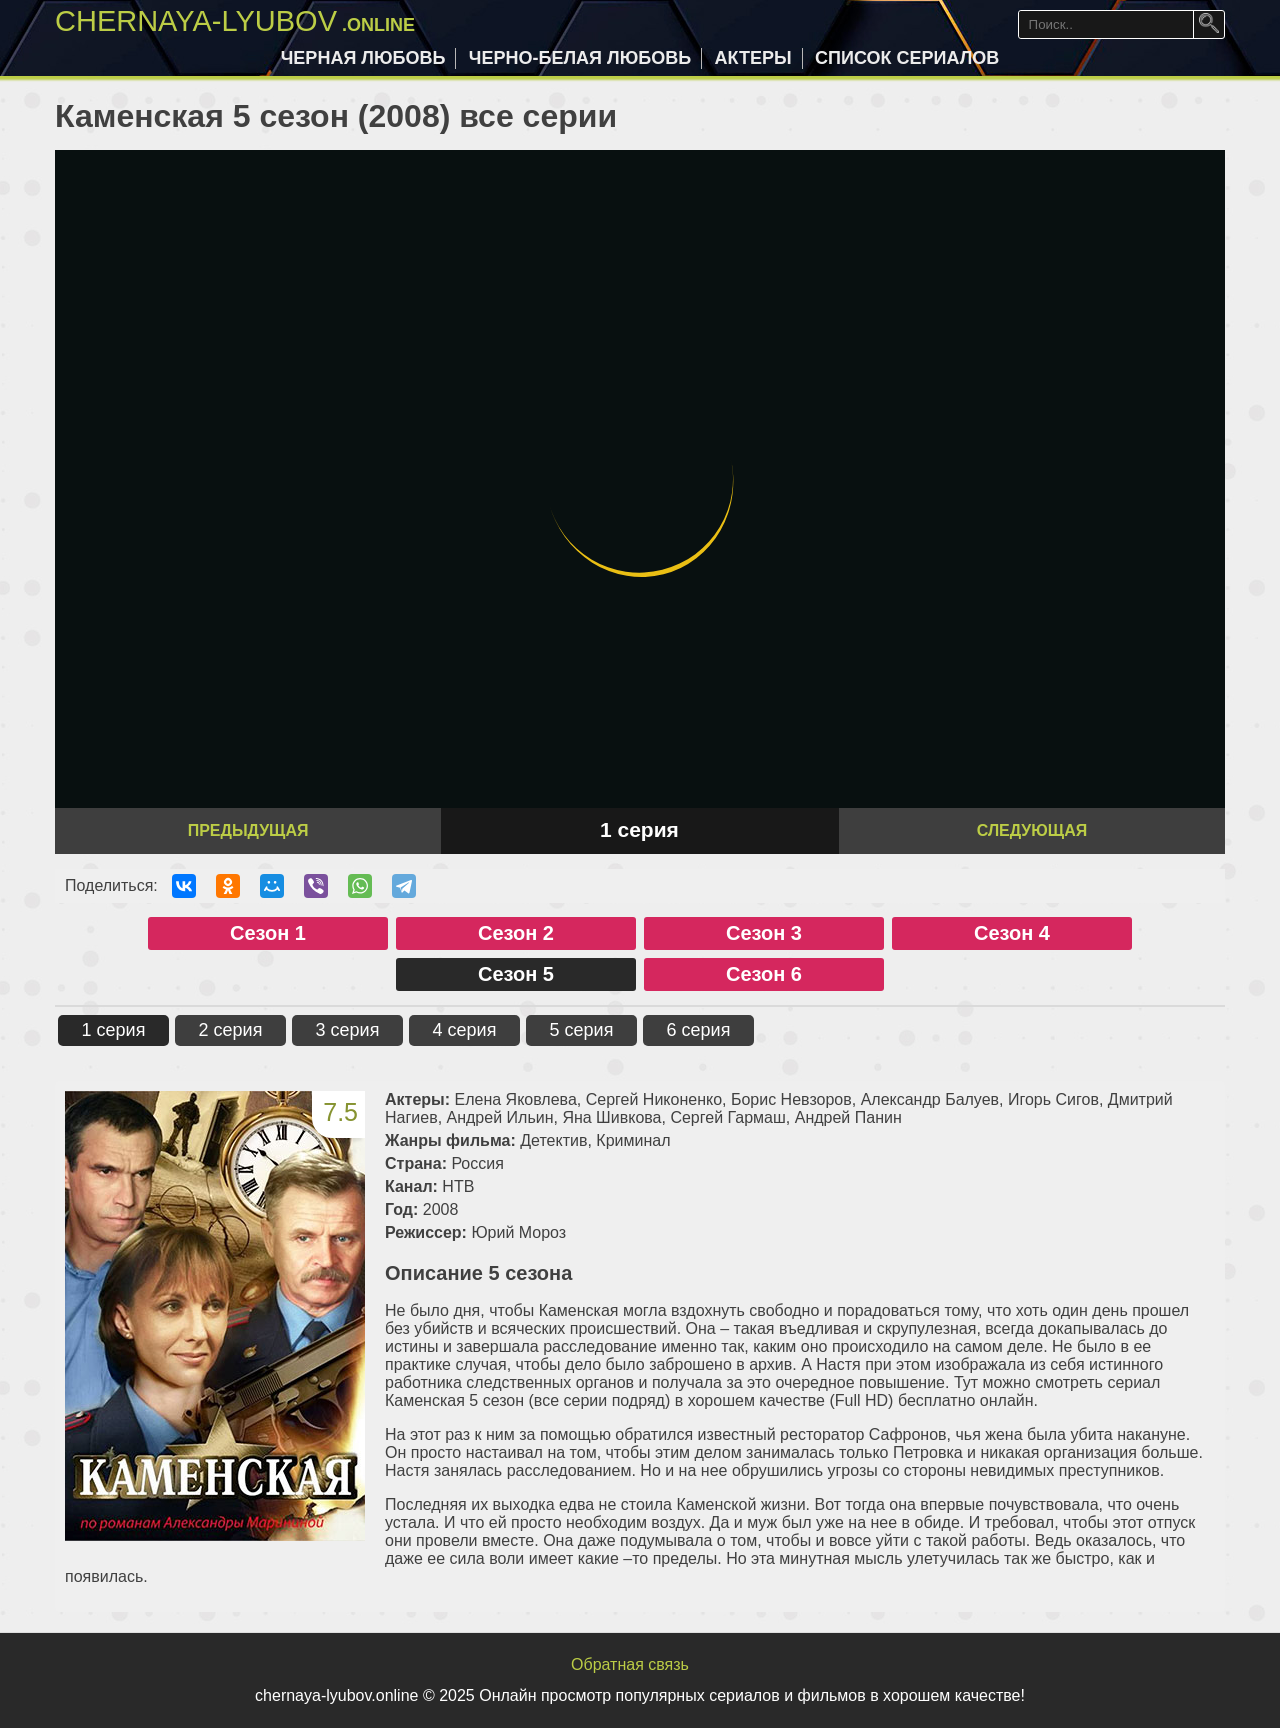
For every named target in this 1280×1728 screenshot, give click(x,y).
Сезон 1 (268, 933)
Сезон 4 (1012, 933)
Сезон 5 (516, 974)
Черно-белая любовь (580, 58)
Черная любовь (363, 58)
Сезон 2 (516, 933)
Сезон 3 (764, 933)
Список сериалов (907, 58)
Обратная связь (630, 1664)
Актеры (753, 58)
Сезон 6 (764, 974)
